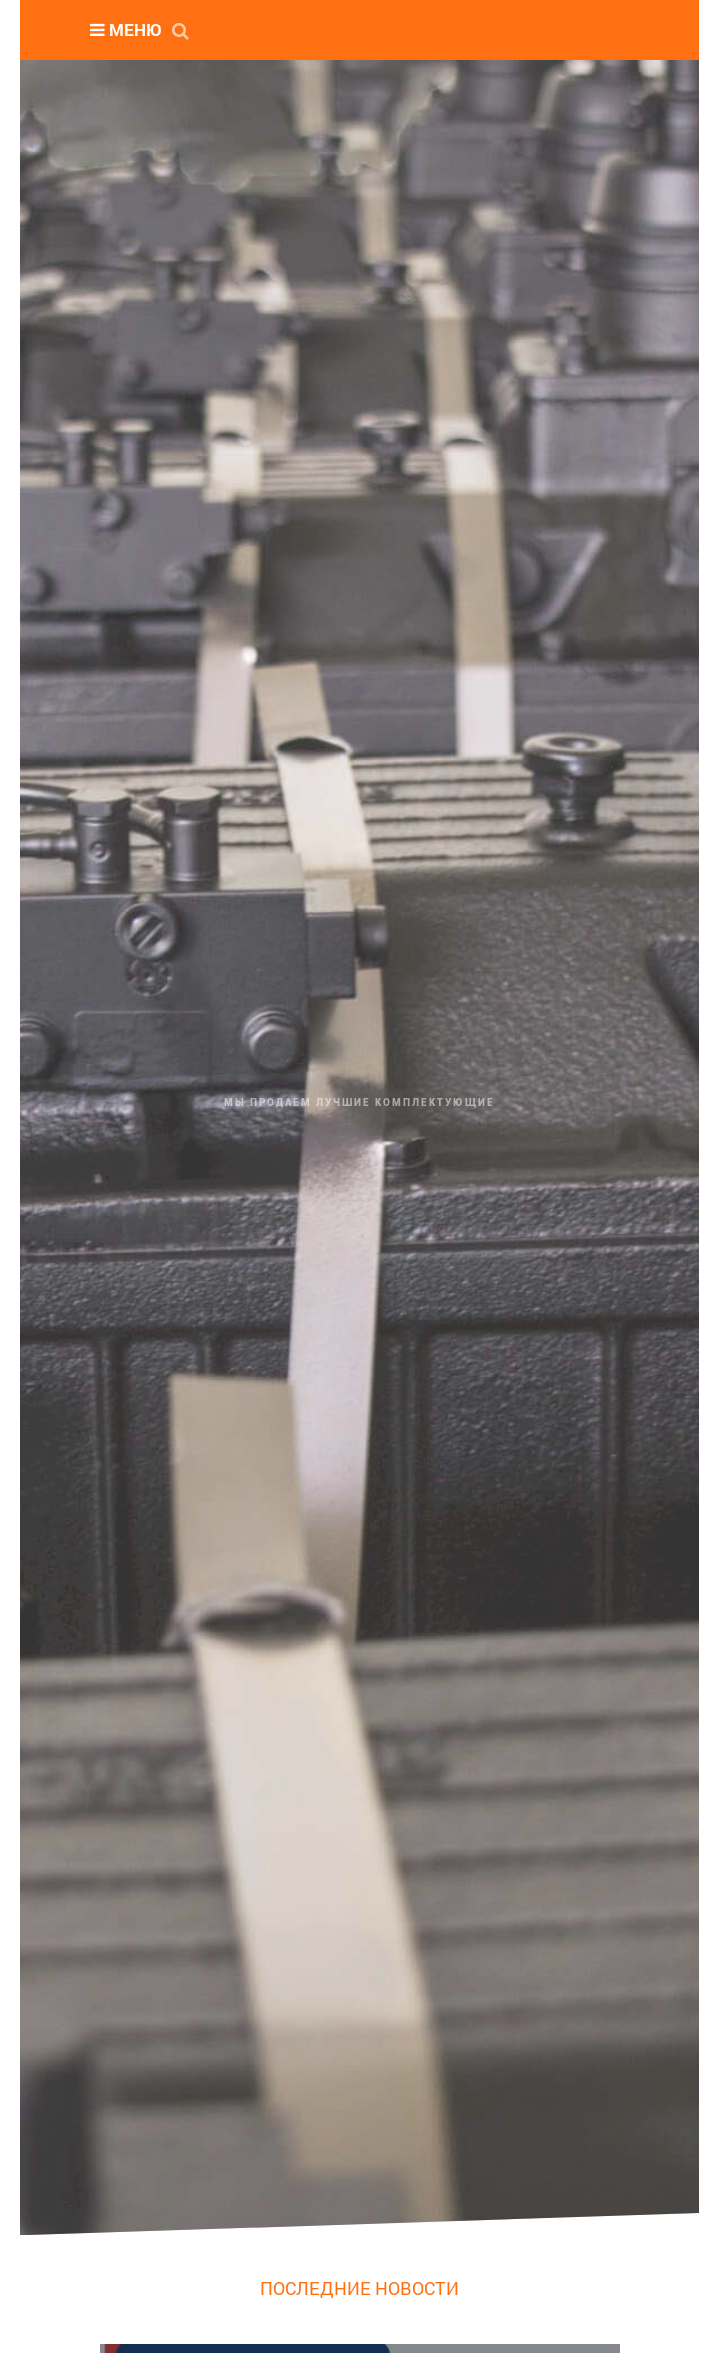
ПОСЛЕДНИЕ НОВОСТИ (359, 2288)
